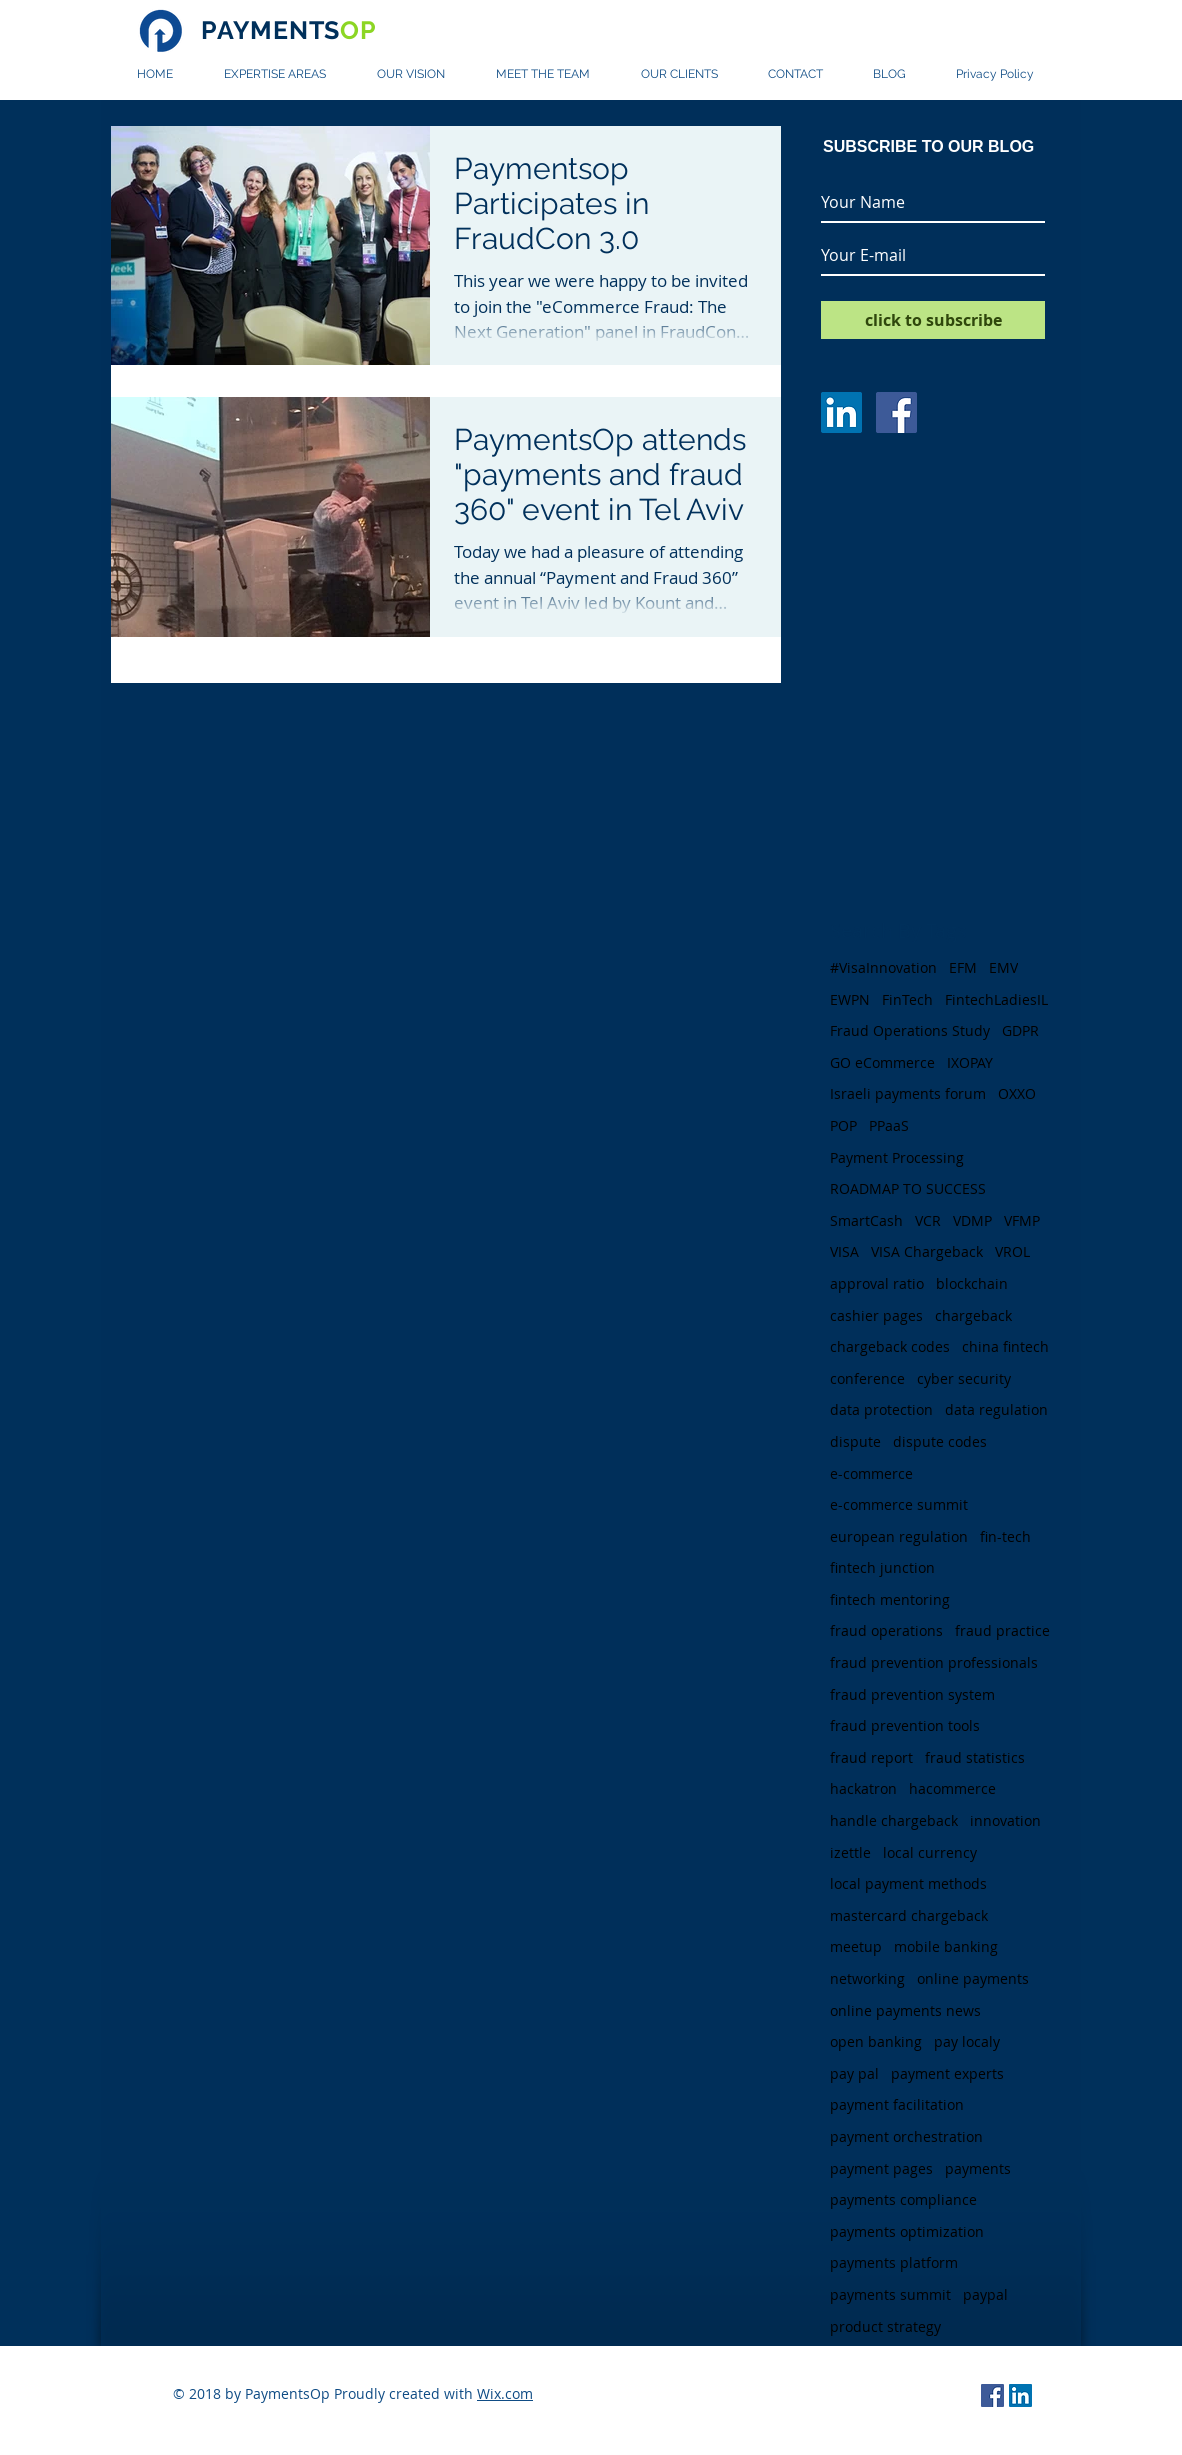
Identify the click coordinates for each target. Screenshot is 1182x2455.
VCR (928, 1220)
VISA (844, 1251)
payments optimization (907, 2231)
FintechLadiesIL (996, 999)
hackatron (863, 1788)
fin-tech (1005, 1536)
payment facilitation (897, 2104)
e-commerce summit (899, 1504)
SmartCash (866, 1220)
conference (867, 1378)
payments (978, 2168)
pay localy (967, 2041)
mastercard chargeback (909, 1915)
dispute (855, 1441)
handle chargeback (894, 1820)
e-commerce (871, 1473)
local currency (930, 1852)
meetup (856, 1946)
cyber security (964, 1378)
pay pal (854, 2073)
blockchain (972, 1283)
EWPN (850, 999)
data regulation (996, 1409)
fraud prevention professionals (934, 1662)
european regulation (899, 1536)
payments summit (890, 2294)
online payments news (905, 2010)
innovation (1005, 1820)
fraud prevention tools (905, 1725)
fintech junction (882, 1567)
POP (843, 1125)
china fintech (1005, 1346)
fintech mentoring (890, 1599)
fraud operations (886, 1630)
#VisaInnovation (883, 967)
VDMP (972, 1220)
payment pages (881, 2168)
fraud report (871, 1757)
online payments (973, 1978)
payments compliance (903, 2199)
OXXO (1017, 1093)
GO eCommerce (882, 1062)
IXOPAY (970, 1062)
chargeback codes (890, 1346)
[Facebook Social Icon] (992, 2395)
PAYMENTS (289, 30)
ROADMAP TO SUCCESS (908, 1188)
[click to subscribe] (933, 320)
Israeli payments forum (908, 1093)
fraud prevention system (912, 1694)
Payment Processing (897, 1157)
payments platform (894, 2262)
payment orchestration (906, 2136)
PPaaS (889, 1125)
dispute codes (940, 1441)
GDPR (1020, 1030)
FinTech (907, 999)
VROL (1012, 1251)
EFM (963, 967)
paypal (985, 2294)
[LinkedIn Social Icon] (1020, 2395)
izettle (850, 1852)
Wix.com (505, 2393)
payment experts (947, 2073)
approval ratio (877, 1283)
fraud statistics (975, 1757)
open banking (876, 2041)
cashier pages (876, 1315)
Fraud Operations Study (910, 1030)
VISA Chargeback (927, 1251)
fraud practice (1002, 1630)
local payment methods (908, 1883)
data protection (881, 1409)
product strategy (885, 2326)
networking (867, 1978)
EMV (1003, 967)
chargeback (973, 1315)
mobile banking (946, 1946)
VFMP (1022, 1220)
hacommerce (952, 1788)
